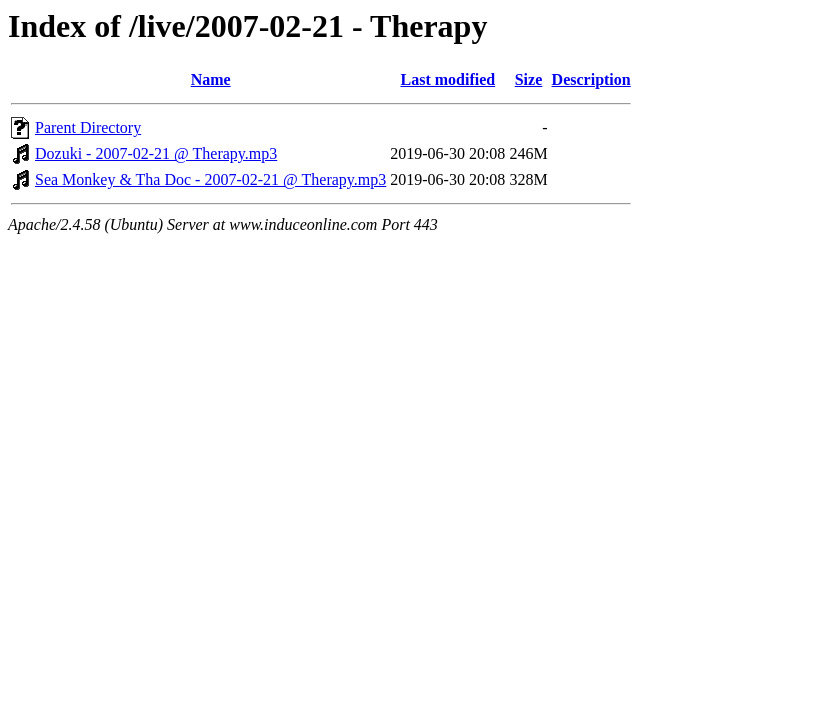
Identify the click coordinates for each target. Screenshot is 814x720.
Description (591, 79)
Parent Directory (88, 127)
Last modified (447, 79)
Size (529, 79)
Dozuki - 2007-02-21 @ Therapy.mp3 (156, 153)
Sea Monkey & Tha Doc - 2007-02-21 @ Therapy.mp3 (210, 179)
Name (211, 79)
